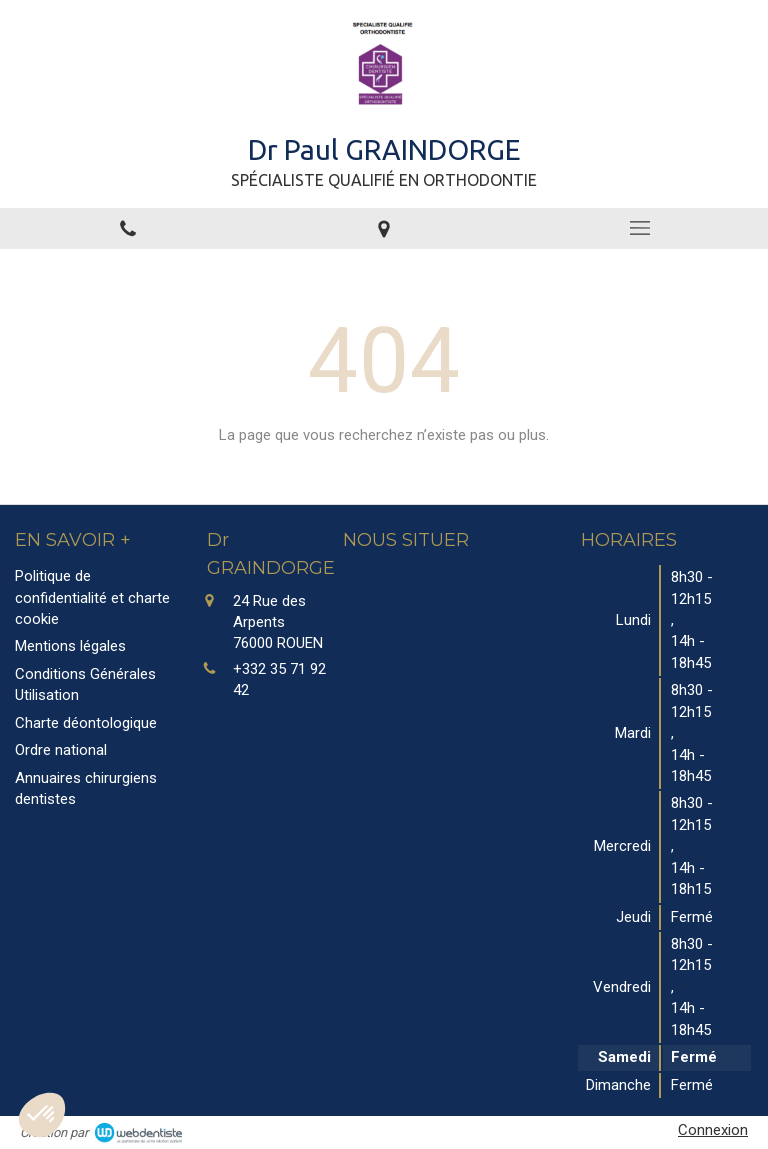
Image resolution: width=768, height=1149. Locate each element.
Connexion (713, 1130)
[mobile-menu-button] (640, 228)
